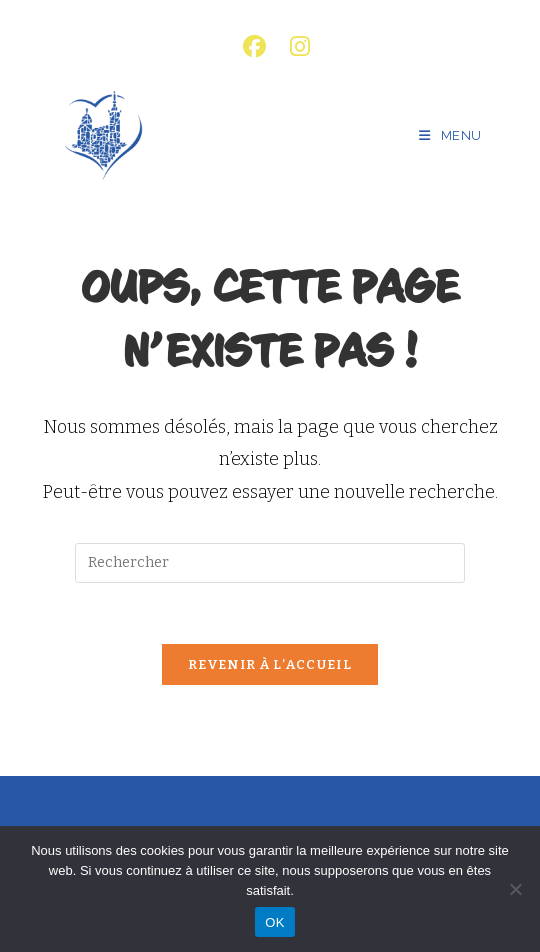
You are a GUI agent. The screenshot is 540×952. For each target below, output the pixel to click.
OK (274, 922)
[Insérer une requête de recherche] (270, 563)
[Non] (515, 889)
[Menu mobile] (450, 135)
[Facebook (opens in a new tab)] (254, 46)
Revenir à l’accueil (270, 664)
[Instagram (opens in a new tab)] (294, 46)
